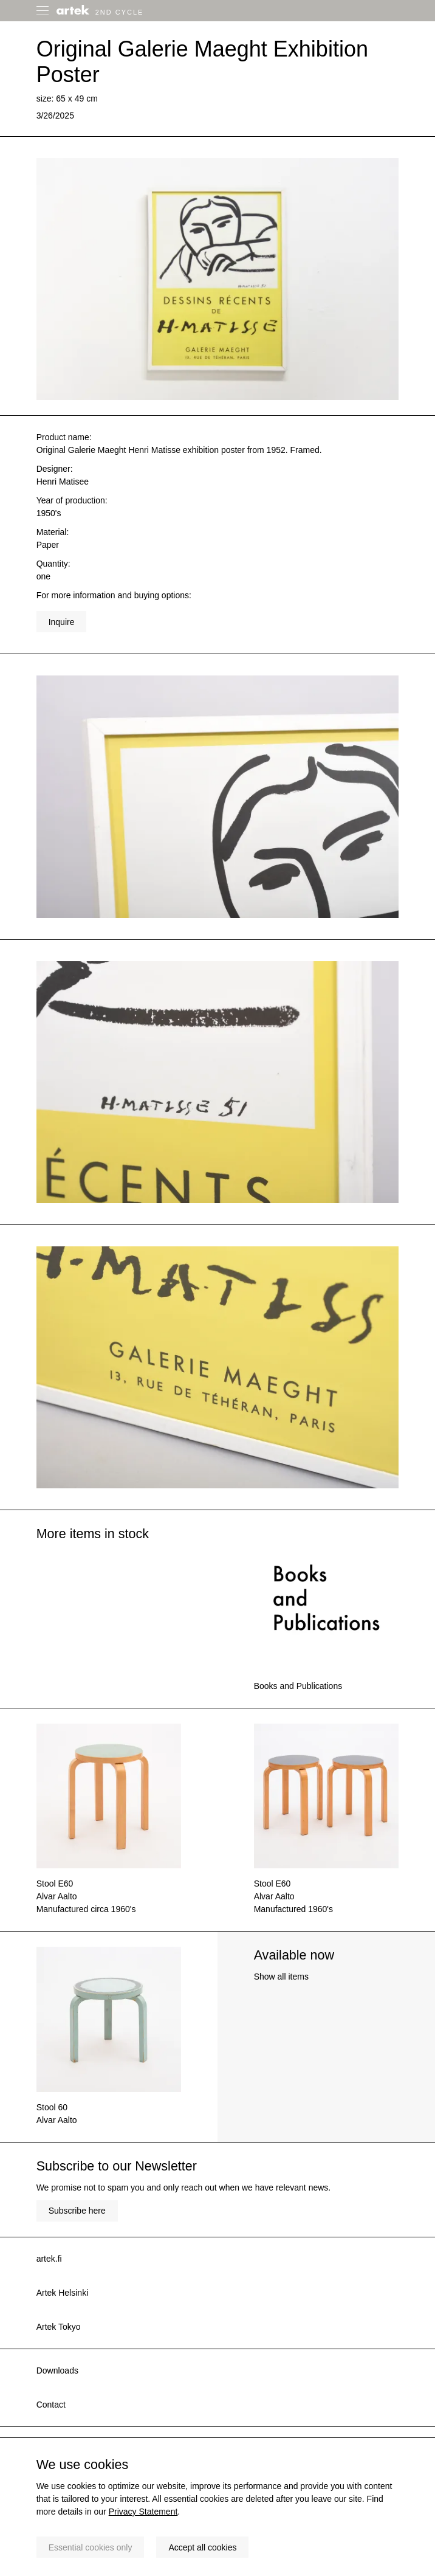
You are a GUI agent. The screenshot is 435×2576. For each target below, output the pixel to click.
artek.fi (49, 2258)
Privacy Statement (143, 2511)
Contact (51, 2404)
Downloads (57, 2370)
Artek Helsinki (62, 2293)
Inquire (62, 622)
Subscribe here (77, 2210)
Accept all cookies (202, 2547)
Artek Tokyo (58, 2327)
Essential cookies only (90, 2547)
